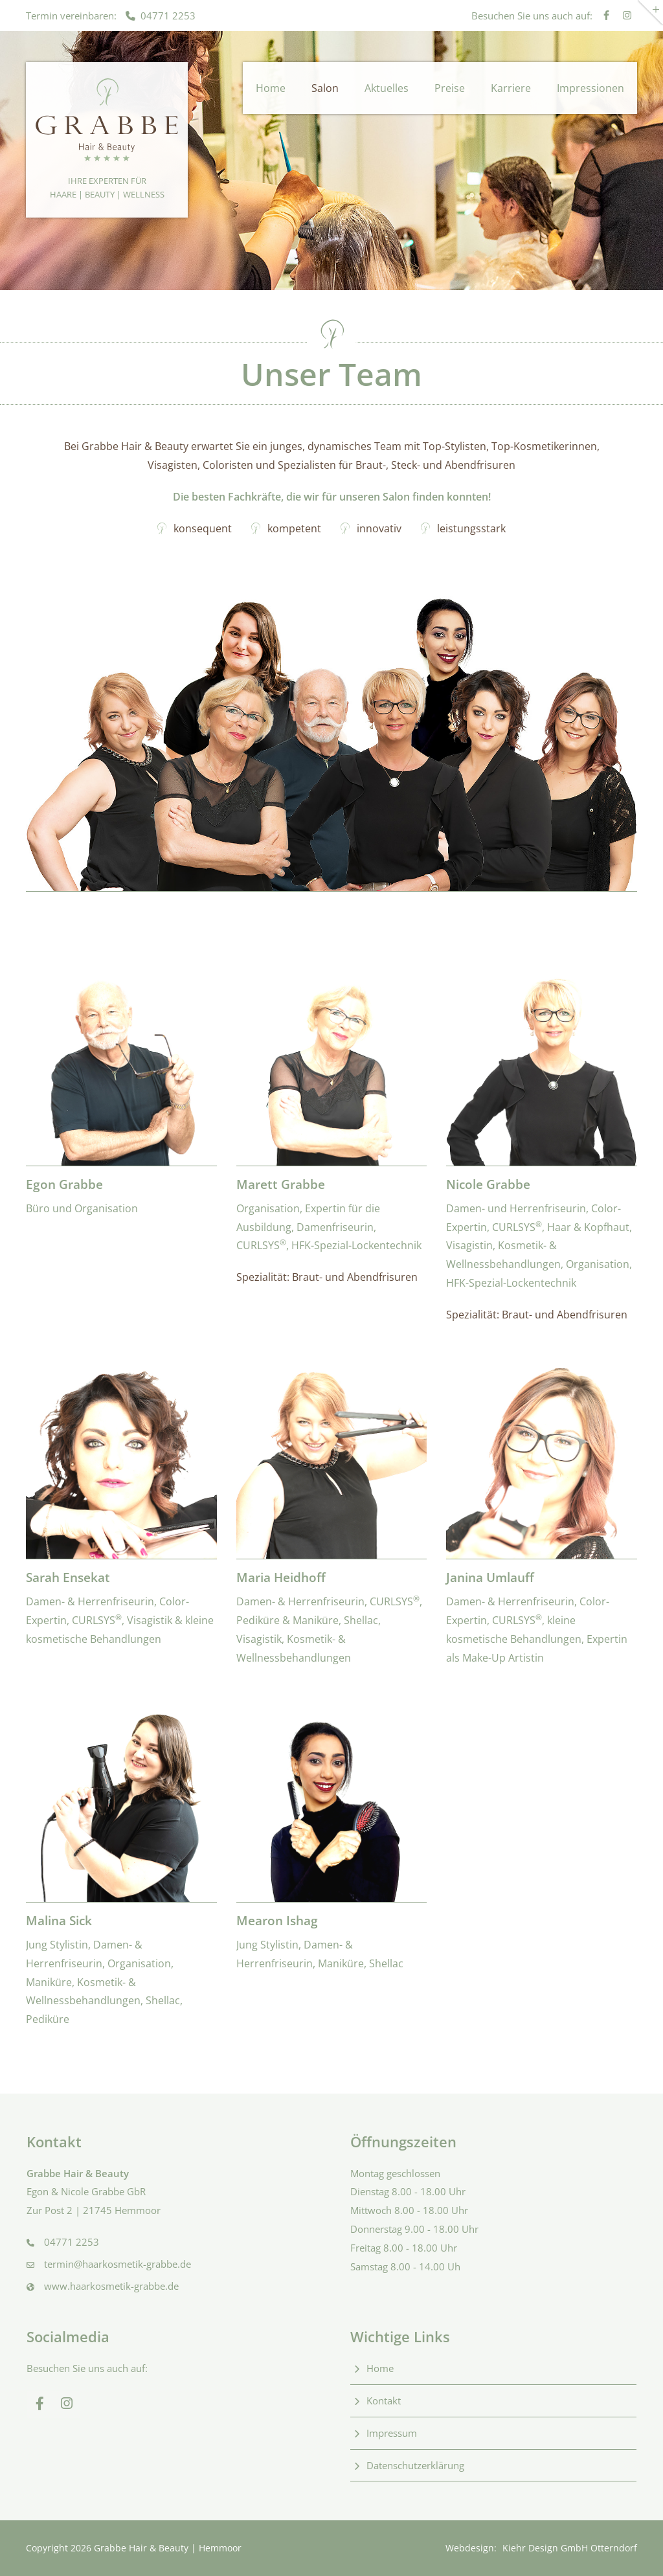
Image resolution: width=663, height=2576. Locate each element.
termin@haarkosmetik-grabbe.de (117, 2263)
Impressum (391, 2432)
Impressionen (590, 88)
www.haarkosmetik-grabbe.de (111, 2285)
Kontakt (383, 2400)
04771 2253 (161, 15)
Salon (325, 88)
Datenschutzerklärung (415, 2465)
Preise (449, 88)
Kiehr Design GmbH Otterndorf (569, 2548)
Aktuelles (387, 88)
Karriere (511, 88)
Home (271, 88)
